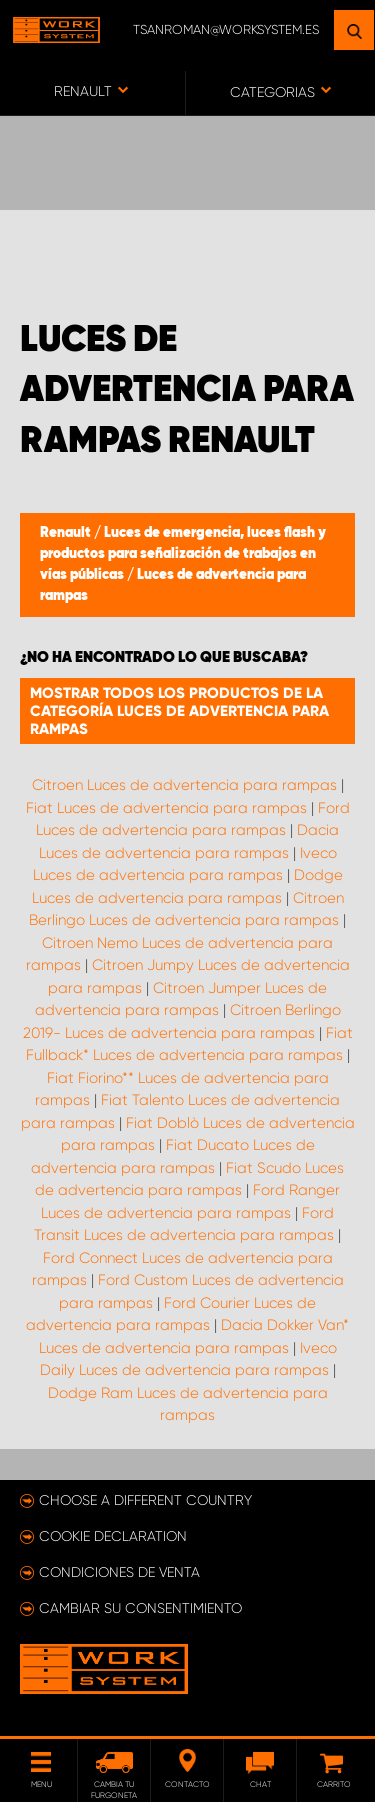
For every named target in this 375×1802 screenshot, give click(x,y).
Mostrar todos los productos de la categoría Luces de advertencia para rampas (179, 711)
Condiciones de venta (119, 1572)
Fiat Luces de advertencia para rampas (166, 808)
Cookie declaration (113, 1536)
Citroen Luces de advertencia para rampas (184, 785)
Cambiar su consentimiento (140, 1608)
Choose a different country (145, 1500)
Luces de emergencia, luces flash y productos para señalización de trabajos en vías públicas (183, 554)
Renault (67, 533)
